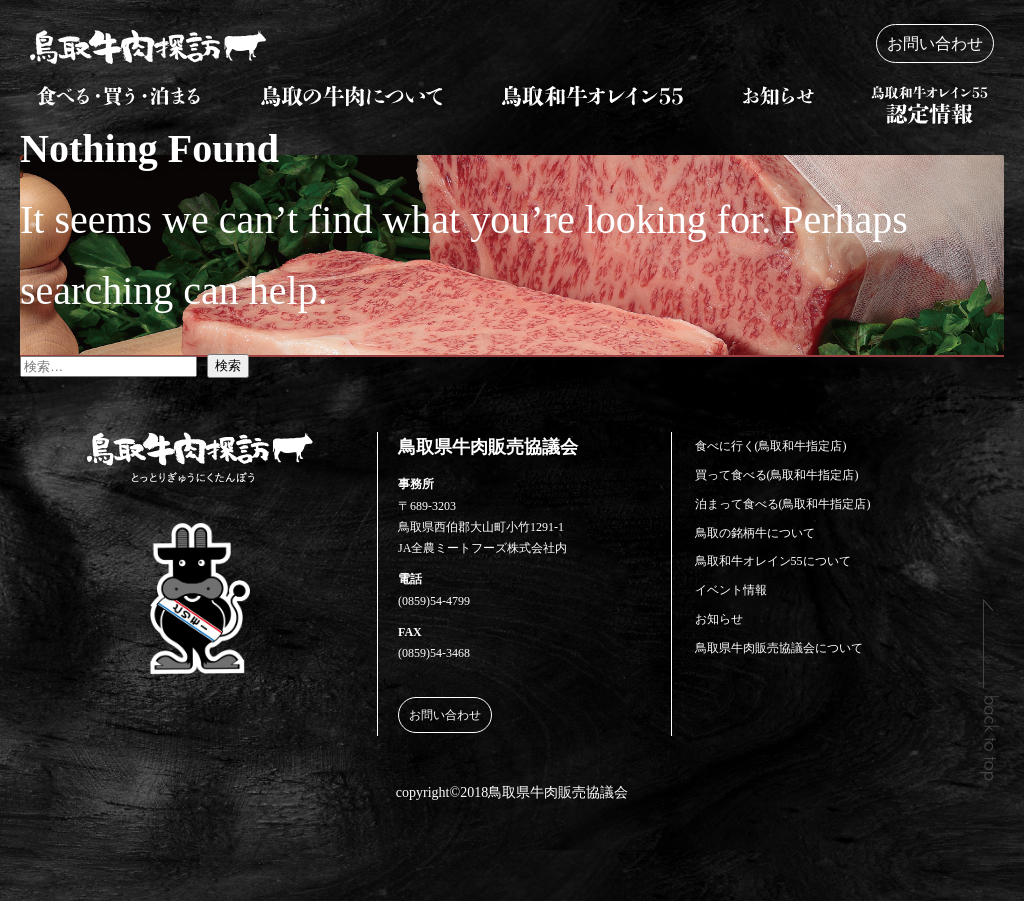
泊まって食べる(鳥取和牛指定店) (783, 504)
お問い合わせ (935, 43)
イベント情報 (731, 590)
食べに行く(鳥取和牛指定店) (771, 446)
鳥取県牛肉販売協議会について (779, 648)
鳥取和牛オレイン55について (773, 561)
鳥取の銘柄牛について (755, 533)
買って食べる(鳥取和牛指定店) (777, 475)
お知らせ (719, 619)
